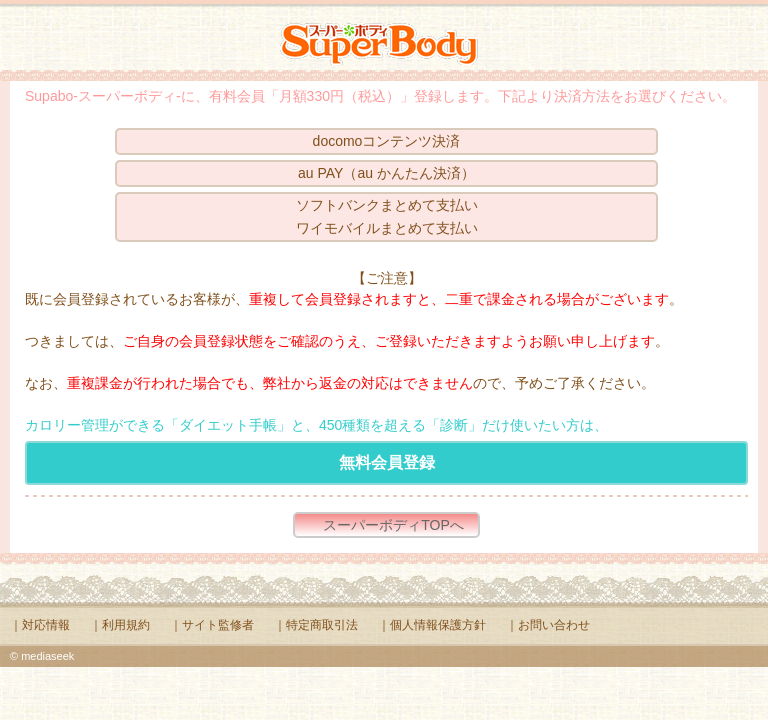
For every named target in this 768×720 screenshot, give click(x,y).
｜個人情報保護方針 (432, 625)
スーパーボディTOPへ (393, 525)
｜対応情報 (40, 625)
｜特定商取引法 (316, 625)
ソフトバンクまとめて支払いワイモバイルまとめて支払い (387, 216)
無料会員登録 (387, 462)
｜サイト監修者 (212, 625)
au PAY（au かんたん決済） (386, 173)
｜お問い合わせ (548, 625)
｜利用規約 (120, 625)
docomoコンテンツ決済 (387, 141)
